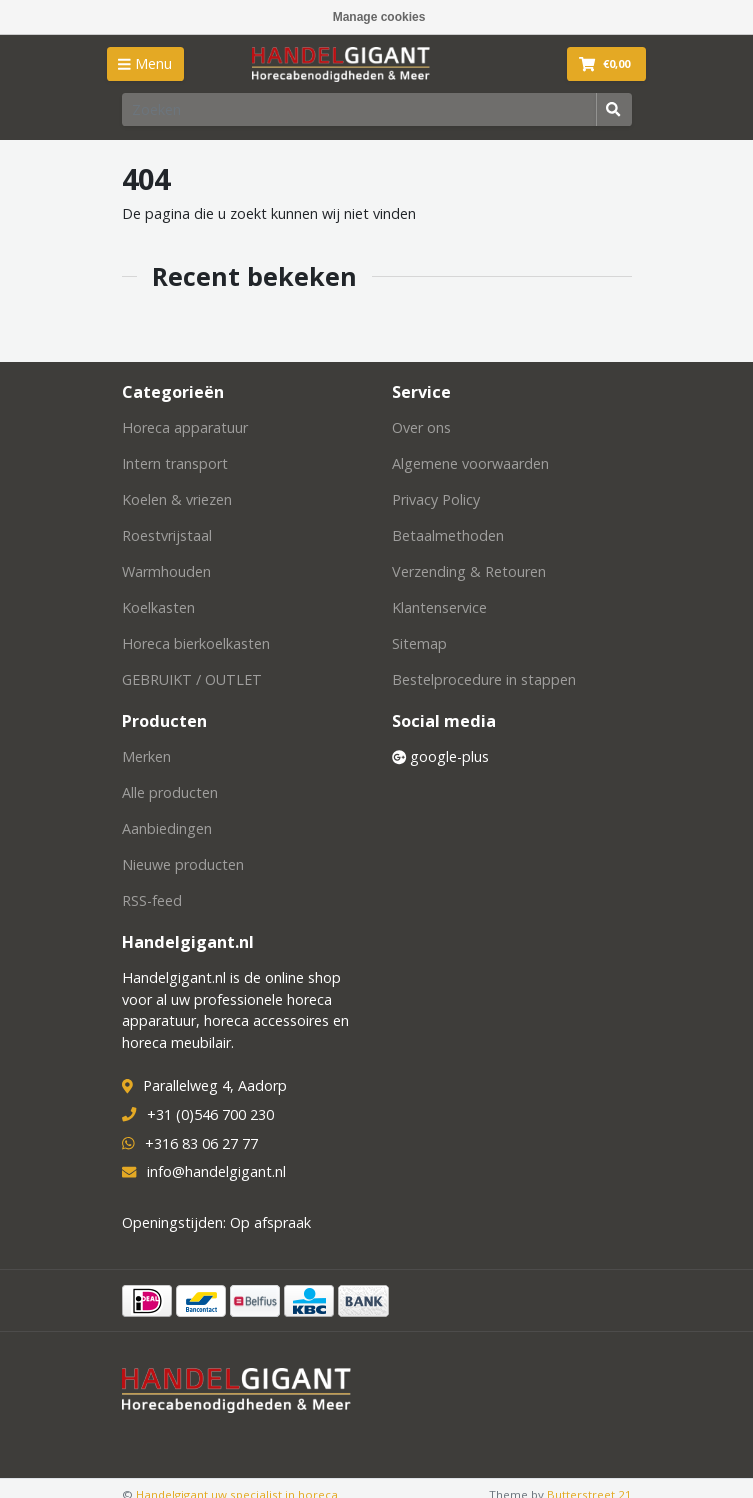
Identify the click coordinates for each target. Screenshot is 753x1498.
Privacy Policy (436, 499)
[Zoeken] (359, 109)
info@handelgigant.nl (216, 1171)
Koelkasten (158, 607)
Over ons (421, 427)
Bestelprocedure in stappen (484, 679)
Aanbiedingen (167, 828)
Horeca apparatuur (185, 427)
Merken (146, 756)
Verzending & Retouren (469, 571)
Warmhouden (166, 571)
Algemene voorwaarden (470, 463)
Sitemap (419, 643)
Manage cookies (379, 17)
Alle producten (170, 792)
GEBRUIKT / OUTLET (192, 679)
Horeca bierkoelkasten (196, 643)
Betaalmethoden (448, 535)
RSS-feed (152, 900)
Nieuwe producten (183, 864)
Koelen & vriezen (177, 499)
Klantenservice (439, 607)
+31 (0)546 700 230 (210, 1114)
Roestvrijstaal (167, 535)
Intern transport (175, 463)
